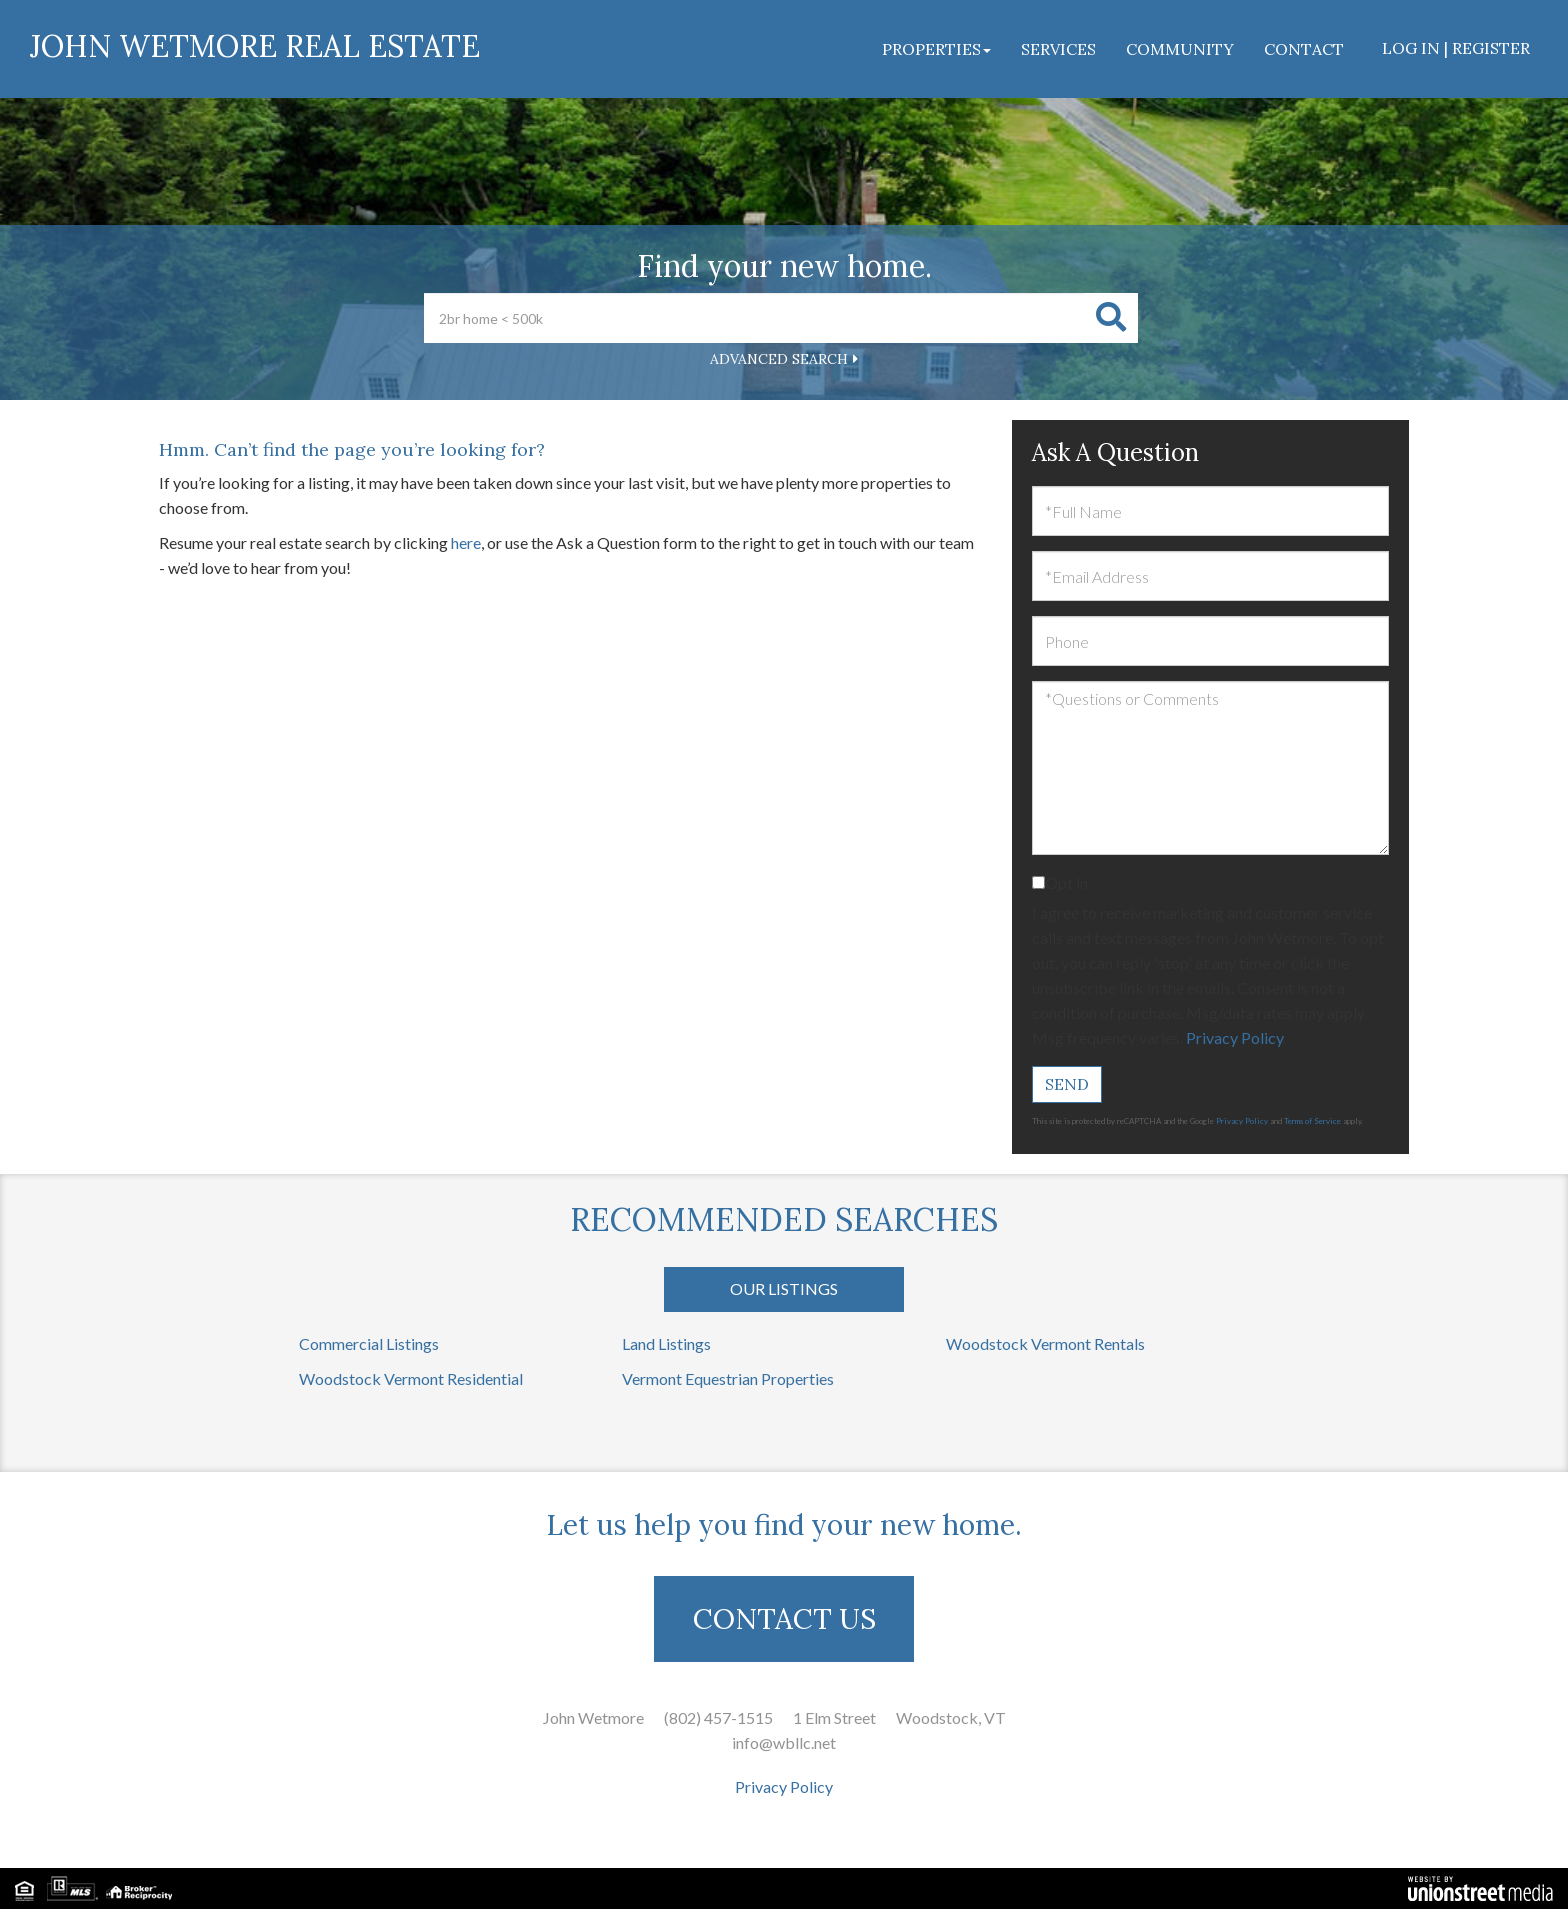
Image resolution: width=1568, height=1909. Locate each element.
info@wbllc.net (784, 1742)
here (466, 542)
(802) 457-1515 (718, 1717)
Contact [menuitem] (1304, 49)
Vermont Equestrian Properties (728, 1378)
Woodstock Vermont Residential (411, 1378)
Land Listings (666, 1343)
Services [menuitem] (1058, 49)
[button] (1111, 318)
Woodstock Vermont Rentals (1045, 1343)
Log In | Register (1456, 48)
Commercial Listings (369, 1343)
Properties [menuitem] (936, 49)
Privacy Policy (1234, 1037)
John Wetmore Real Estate (255, 46)
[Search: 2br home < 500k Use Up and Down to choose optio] (754, 318)
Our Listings (784, 1288)
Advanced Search (779, 359)
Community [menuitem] (1180, 49)
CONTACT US (784, 1619)
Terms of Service (1312, 1121)
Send (1067, 1084)
